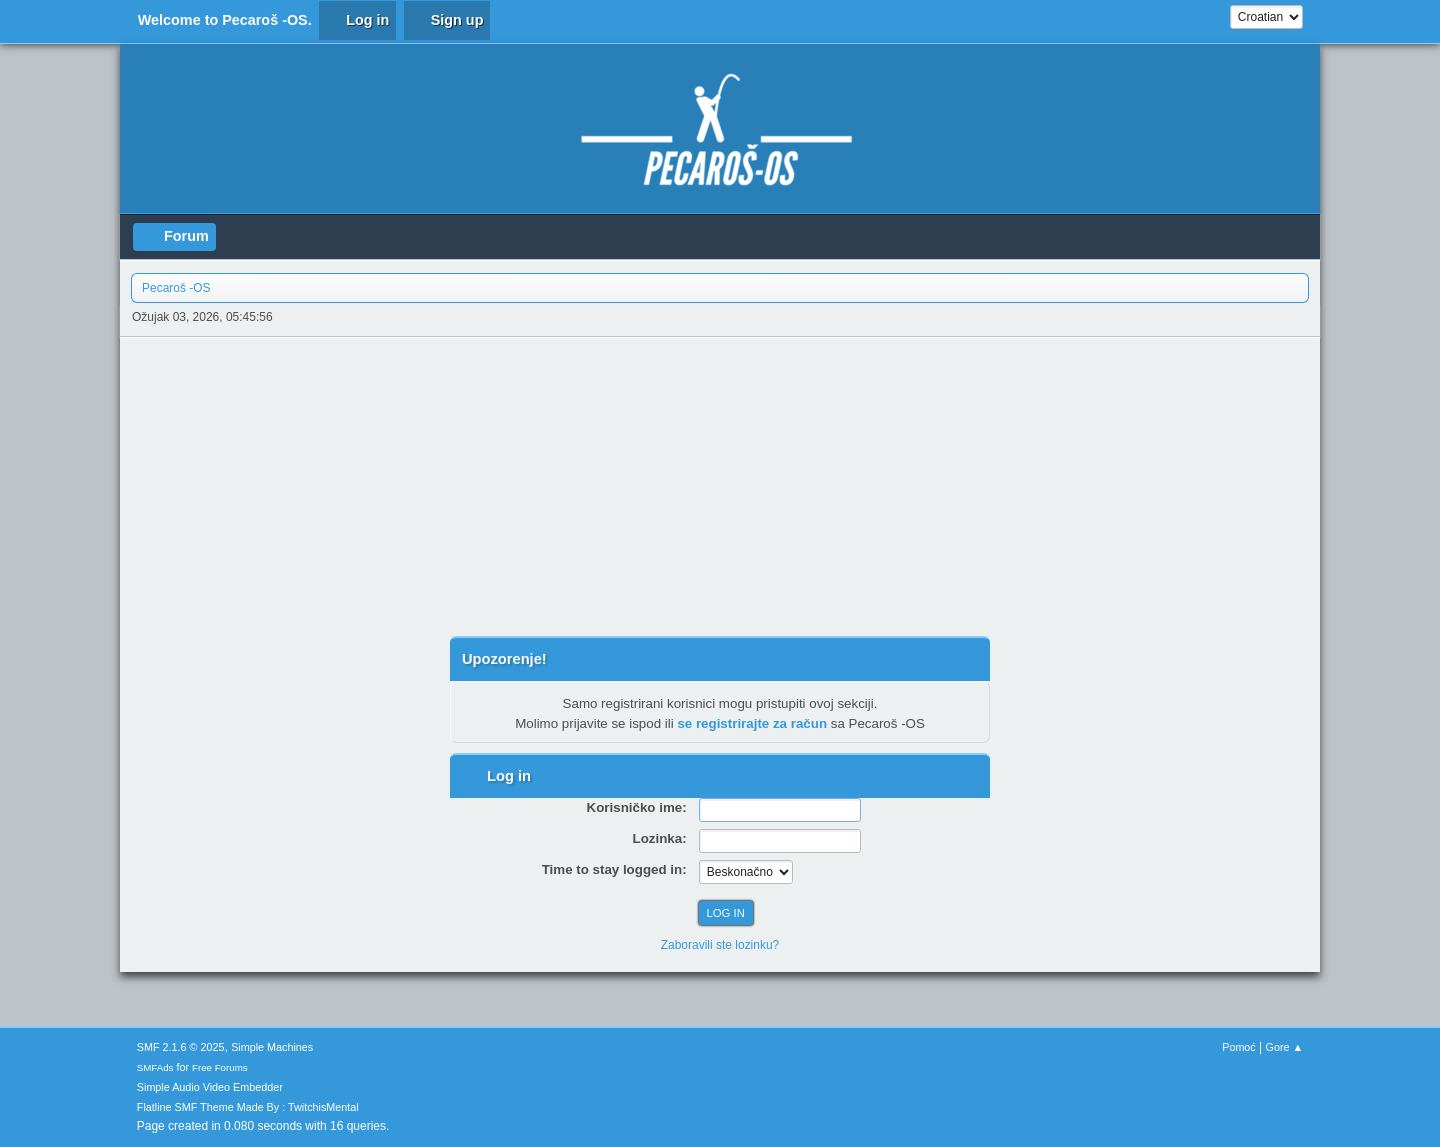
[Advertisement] (720, 487)
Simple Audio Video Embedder (210, 1087)
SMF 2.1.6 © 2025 (181, 1047)
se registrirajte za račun (752, 723)
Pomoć (1239, 1047)
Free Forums (220, 1067)
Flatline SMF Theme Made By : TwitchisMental (248, 1107)
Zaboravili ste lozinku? (720, 945)
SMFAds (155, 1067)
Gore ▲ (1285, 1047)
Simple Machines (272, 1047)
